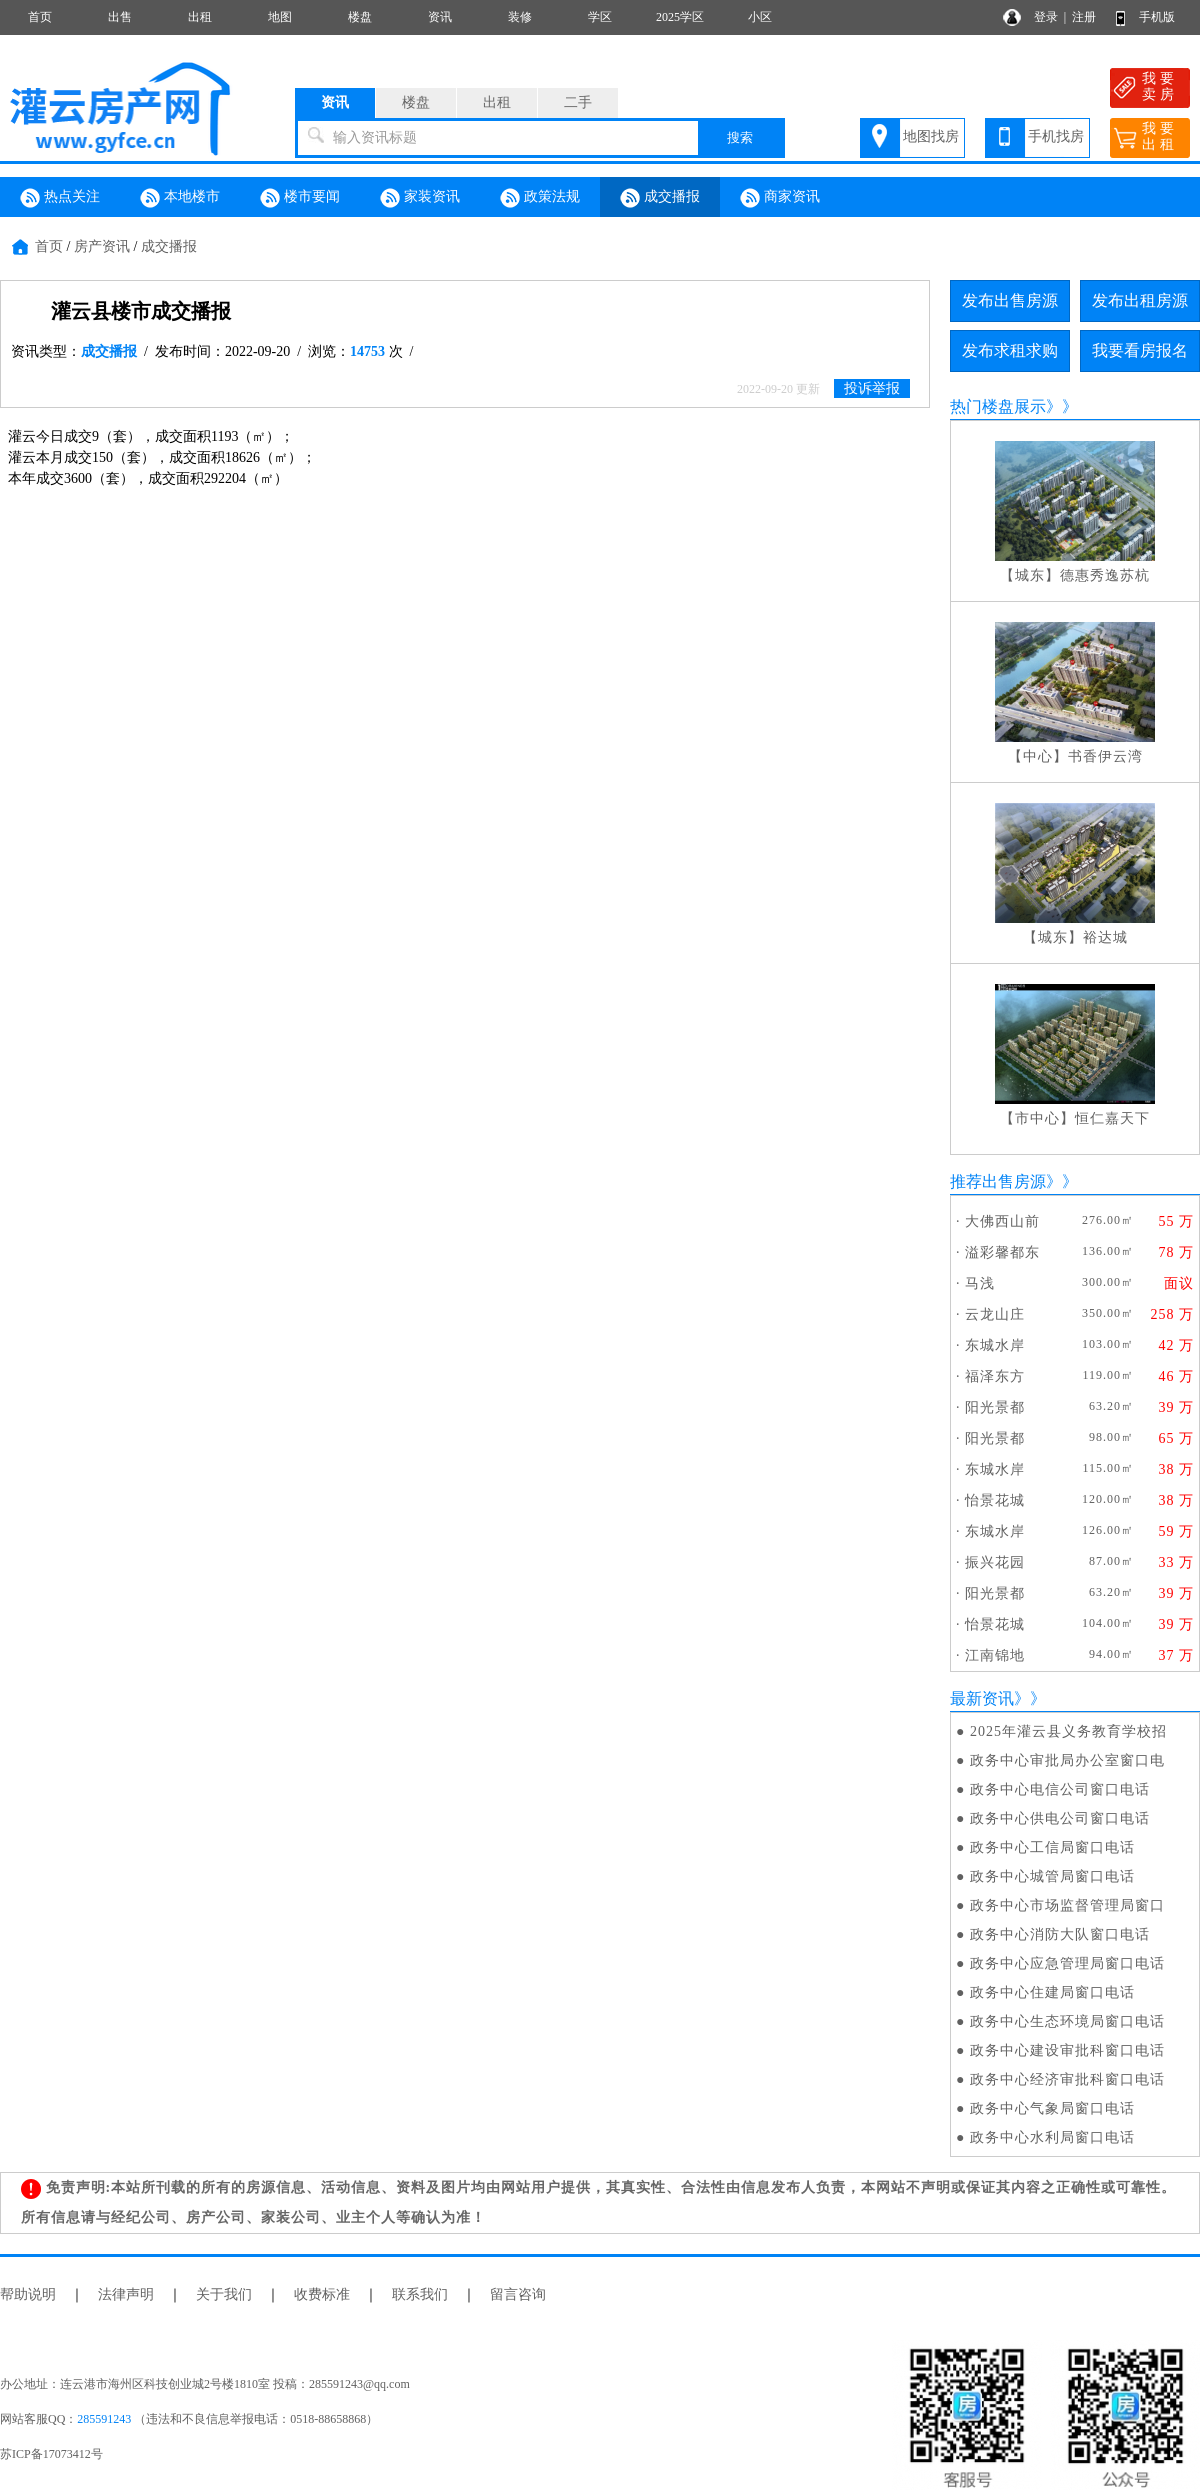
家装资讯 (420, 198)
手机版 (1157, 17)
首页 (40, 17)
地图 (280, 17)
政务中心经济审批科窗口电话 (1067, 2079)
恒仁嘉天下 (1112, 1118)
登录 (1046, 17)
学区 (600, 17)
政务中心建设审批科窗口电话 (1067, 2050)
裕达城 (1105, 937)
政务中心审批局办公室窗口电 (1067, 1760)
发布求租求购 (1010, 350)
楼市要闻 (300, 198)
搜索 (740, 137)
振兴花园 (995, 1562)
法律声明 (126, 2294)
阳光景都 (995, 1407)
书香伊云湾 (1105, 756)
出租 (200, 17)
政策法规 (540, 198)
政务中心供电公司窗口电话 (1060, 1818)
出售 (120, 17)
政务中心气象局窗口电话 (1052, 2108)
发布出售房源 (1010, 300)
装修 (520, 17)
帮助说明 (28, 2294)
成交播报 (660, 198)
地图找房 (931, 136)
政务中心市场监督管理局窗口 (1067, 1905)
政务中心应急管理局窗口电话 (1067, 1963)
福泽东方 (995, 1376)
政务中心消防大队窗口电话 (1060, 1934)
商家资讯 (780, 198)
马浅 (980, 1283)
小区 (760, 17)
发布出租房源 (1140, 300)
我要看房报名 (1140, 350)
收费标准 (322, 2294)
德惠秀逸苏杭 (1105, 575)
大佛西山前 (1002, 1221)
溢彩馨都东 (1002, 1252)
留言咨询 (518, 2294)
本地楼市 (180, 198)
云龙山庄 (995, 1314)
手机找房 (1056, 136)
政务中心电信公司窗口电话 (1060, 1789)
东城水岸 (995, 1345)
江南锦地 (995, 1655)
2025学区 (680, 17)
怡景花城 (995, 1500)
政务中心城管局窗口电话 (1052, 1876)
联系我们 (420, 2294)
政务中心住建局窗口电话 (1052, 1992)
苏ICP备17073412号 (51, 2454)
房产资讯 (102, 246)
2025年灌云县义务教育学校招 (1068, 1731)
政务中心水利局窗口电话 (1052, 2137)
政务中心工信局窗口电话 (1052, 1847)
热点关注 (60, 198)
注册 (1084, 17)
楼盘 (360, 17)
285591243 (104, 2419)
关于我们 (224, 2294)
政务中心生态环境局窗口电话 (1067, 2021)
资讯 (440, 17)
